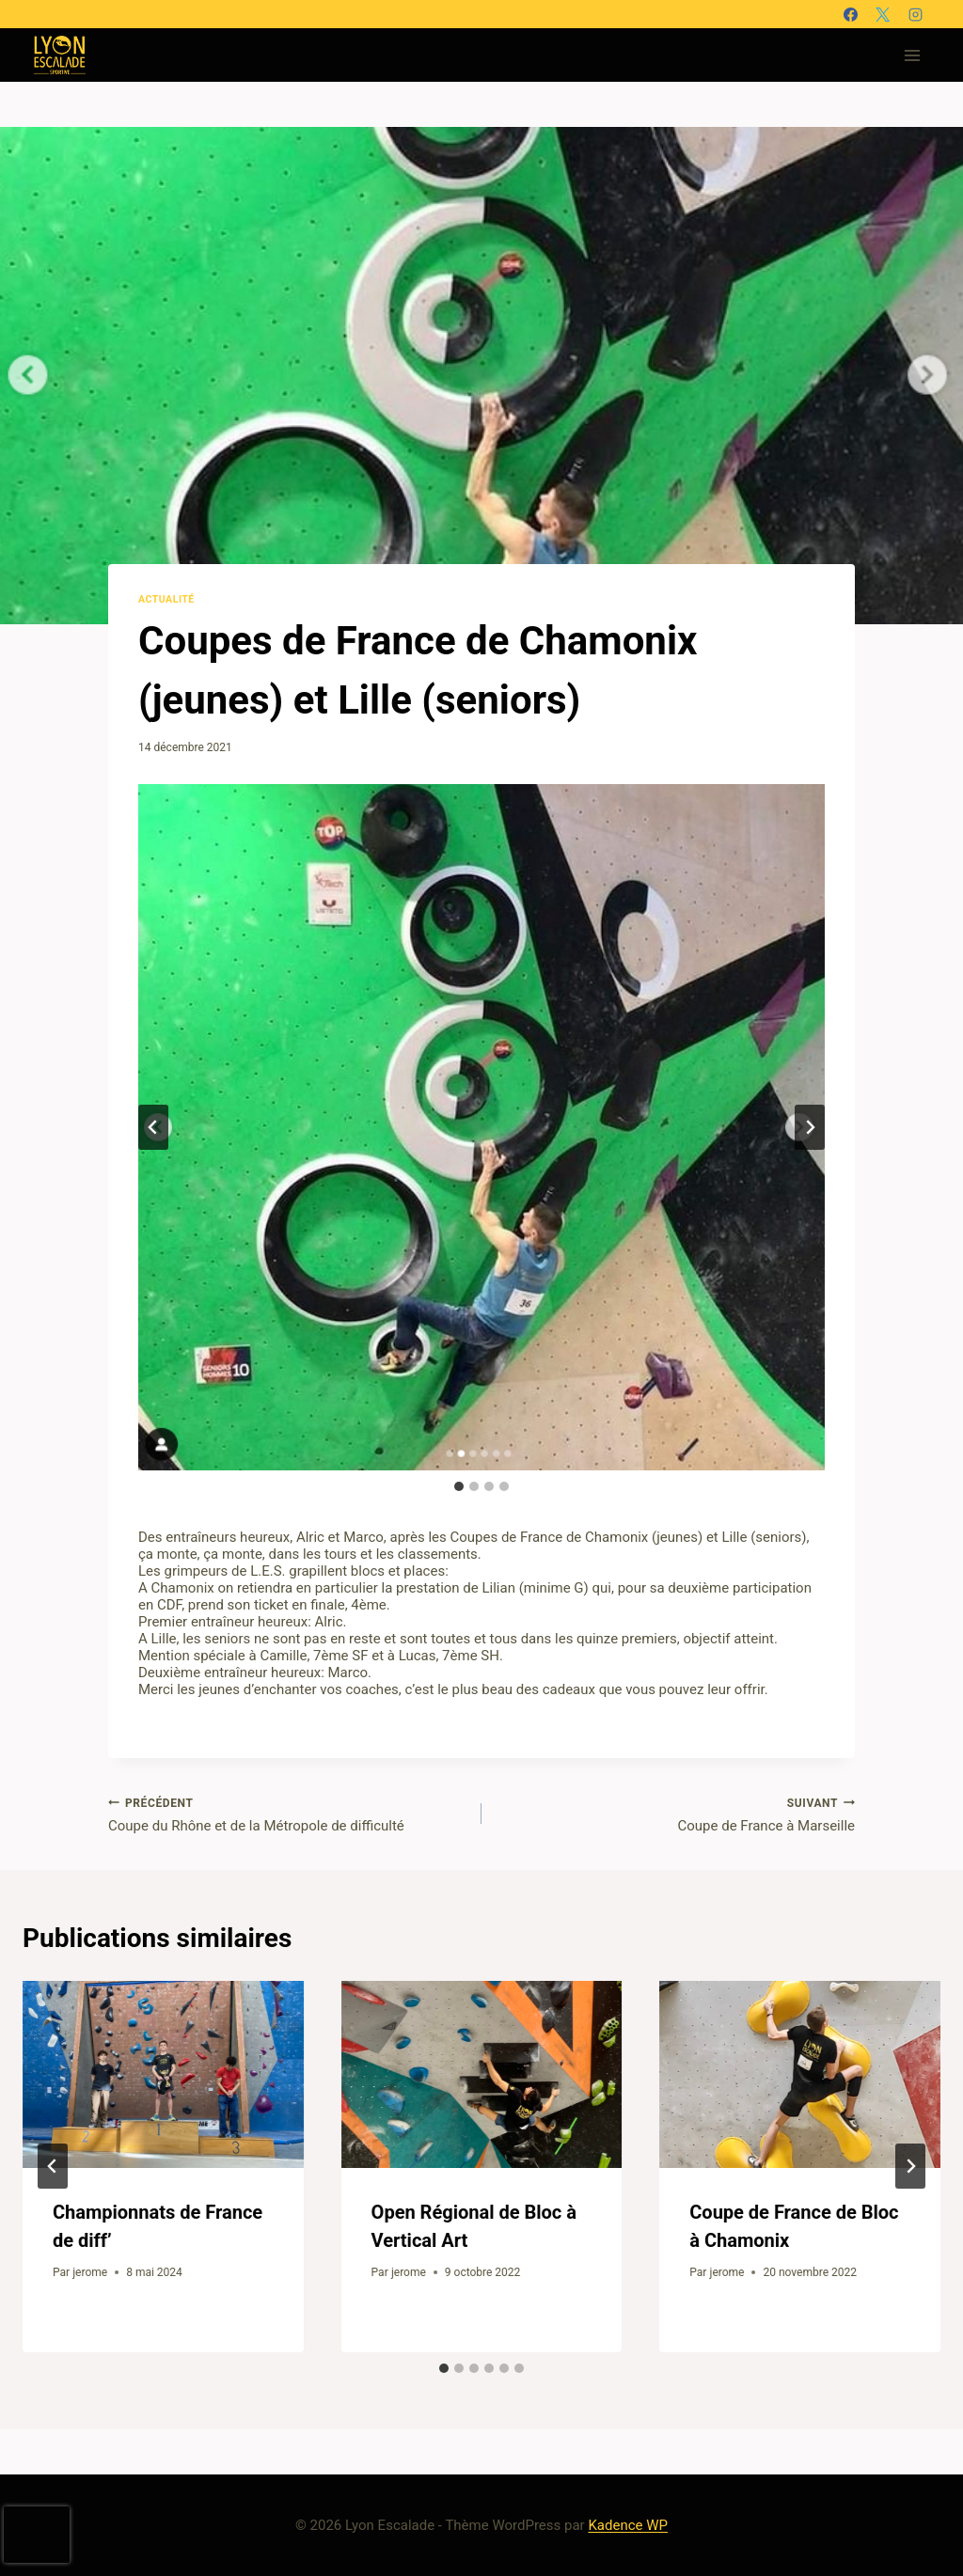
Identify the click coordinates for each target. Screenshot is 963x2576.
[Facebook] (850, 14)
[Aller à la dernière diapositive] (153, 1127)
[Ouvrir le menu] (911, 55)
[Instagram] (915, 14)
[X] (883, 14)
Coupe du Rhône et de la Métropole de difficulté (287, 1814)
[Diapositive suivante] (810, 1127)
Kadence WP (628, 2525)
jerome (89, 2272)
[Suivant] (910, 2166)
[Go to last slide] (53, 2166)
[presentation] (163, 2074)
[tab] (459, 1486)
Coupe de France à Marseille (675, 1814)
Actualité (166, 599)
